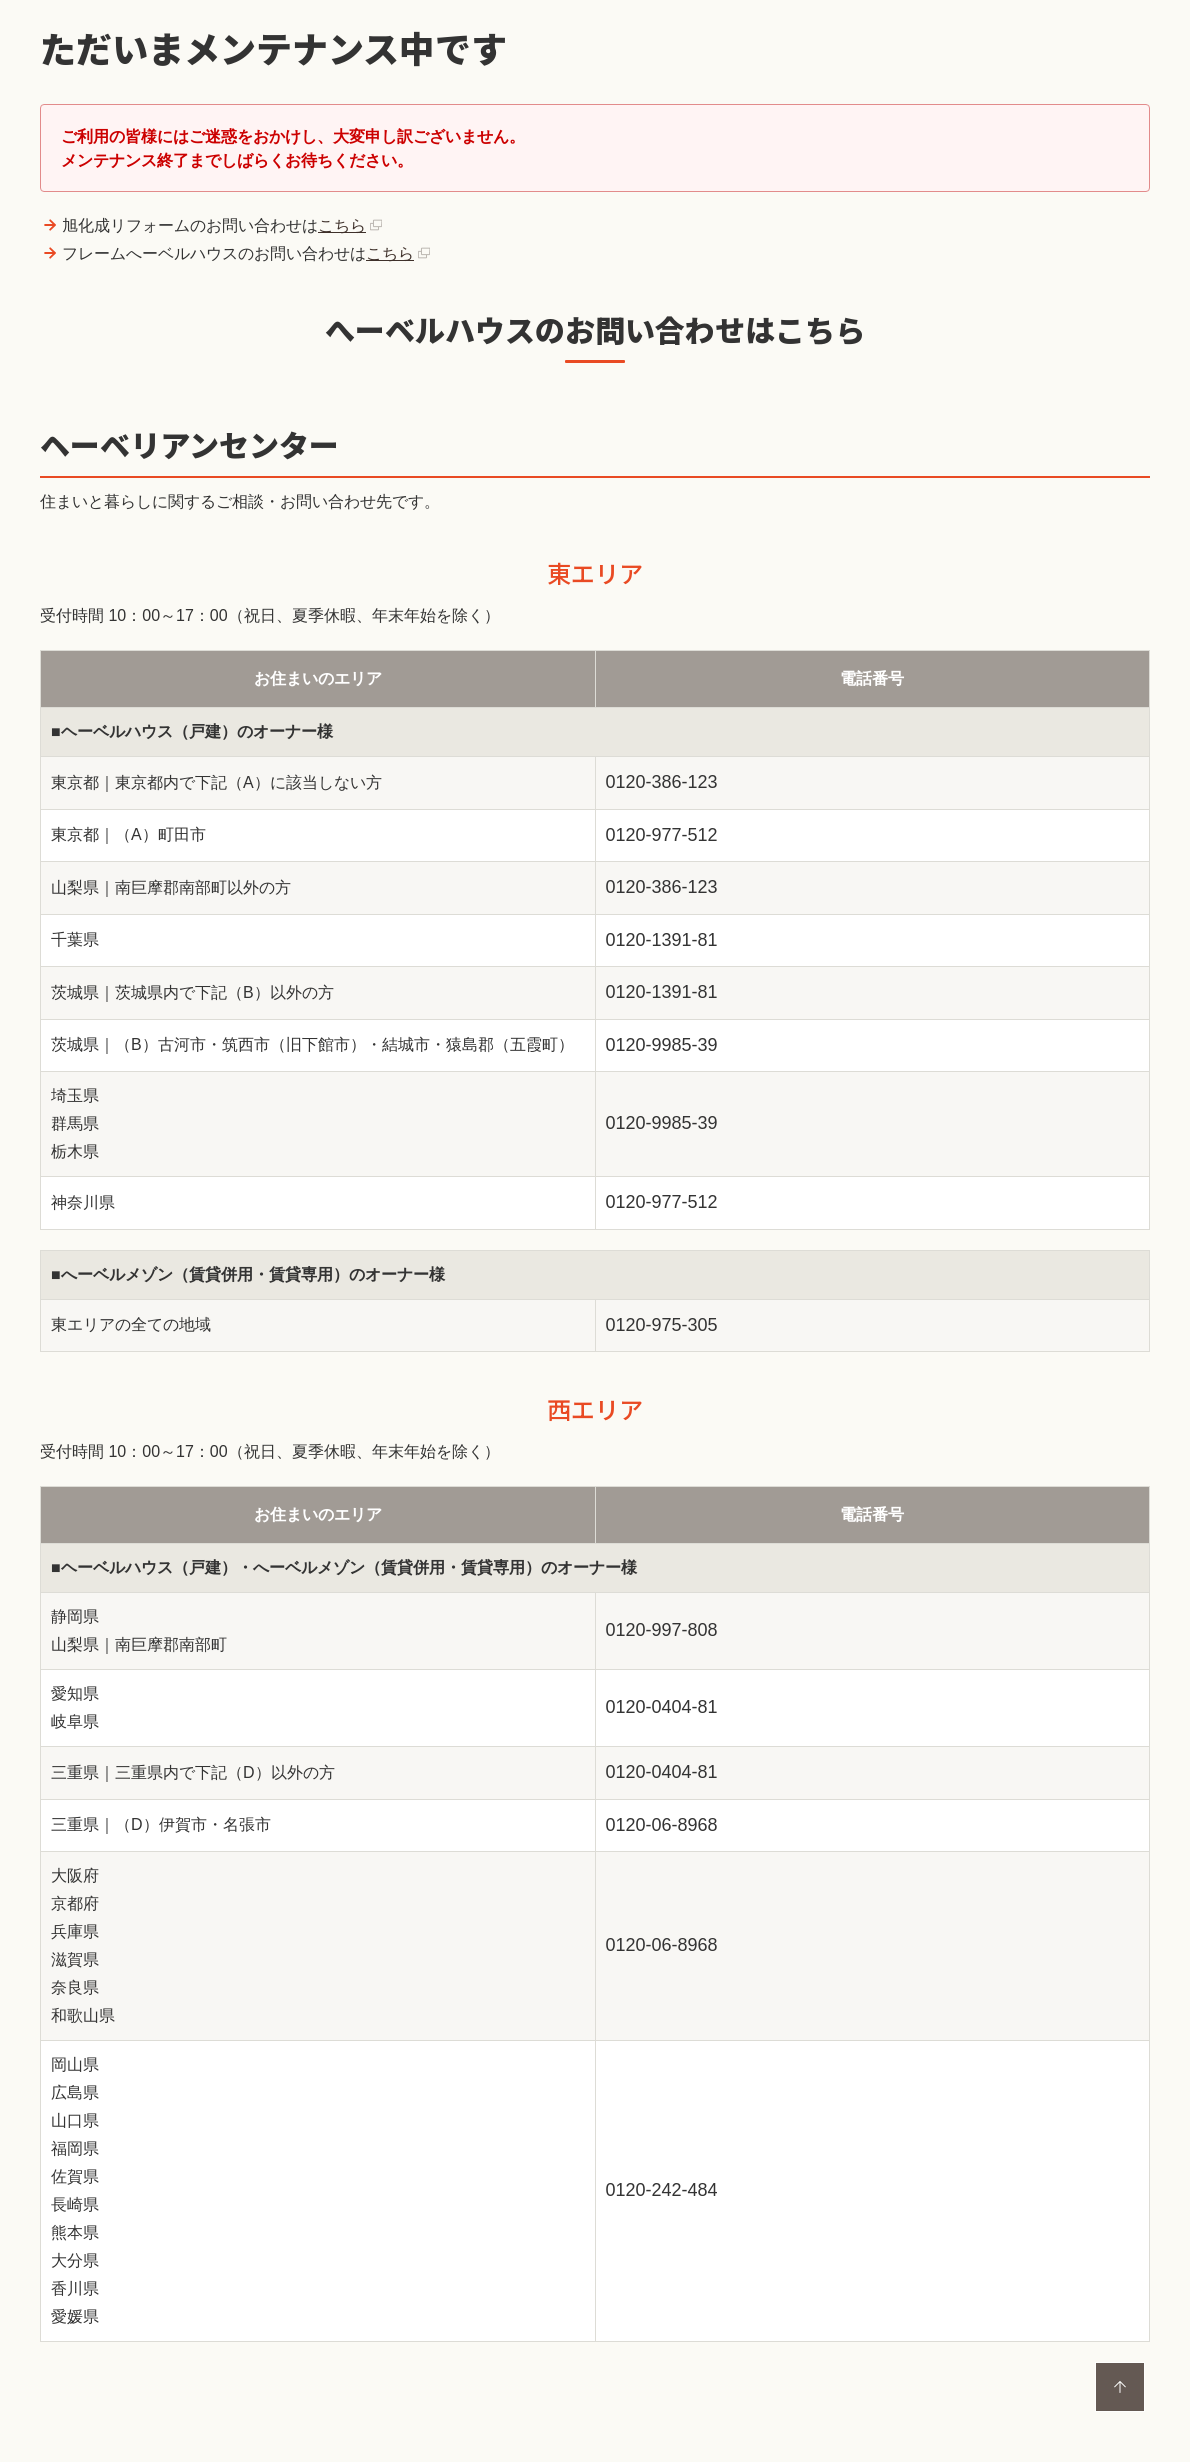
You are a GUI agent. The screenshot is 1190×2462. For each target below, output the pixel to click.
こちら (342, 225)
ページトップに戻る (1120, 2387)
